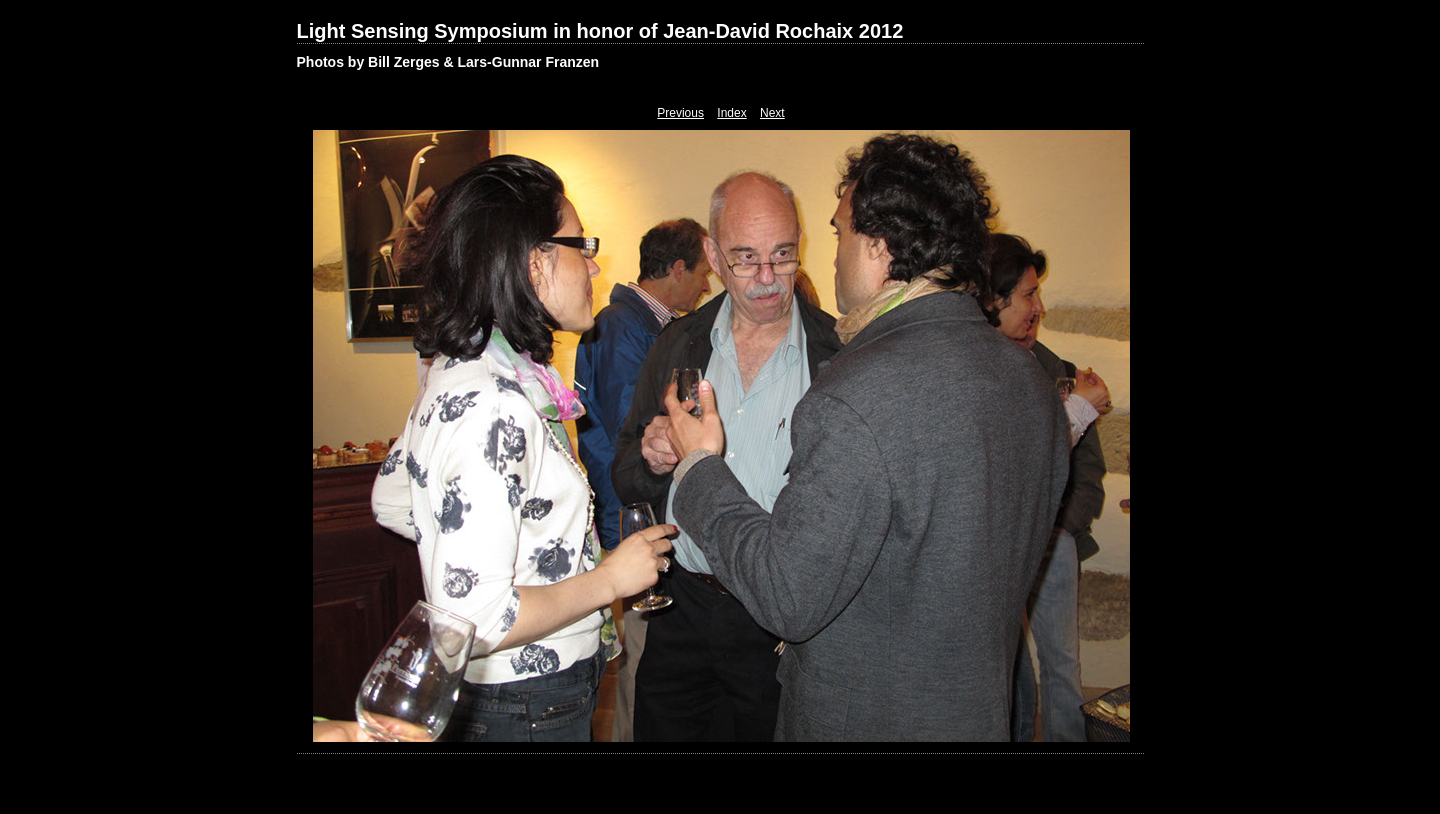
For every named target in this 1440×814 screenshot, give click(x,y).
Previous (680, 113)
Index (731, 113)
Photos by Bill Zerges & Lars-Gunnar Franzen (448, 62)
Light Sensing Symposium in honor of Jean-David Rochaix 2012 (600, 31)
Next (772, 113)
